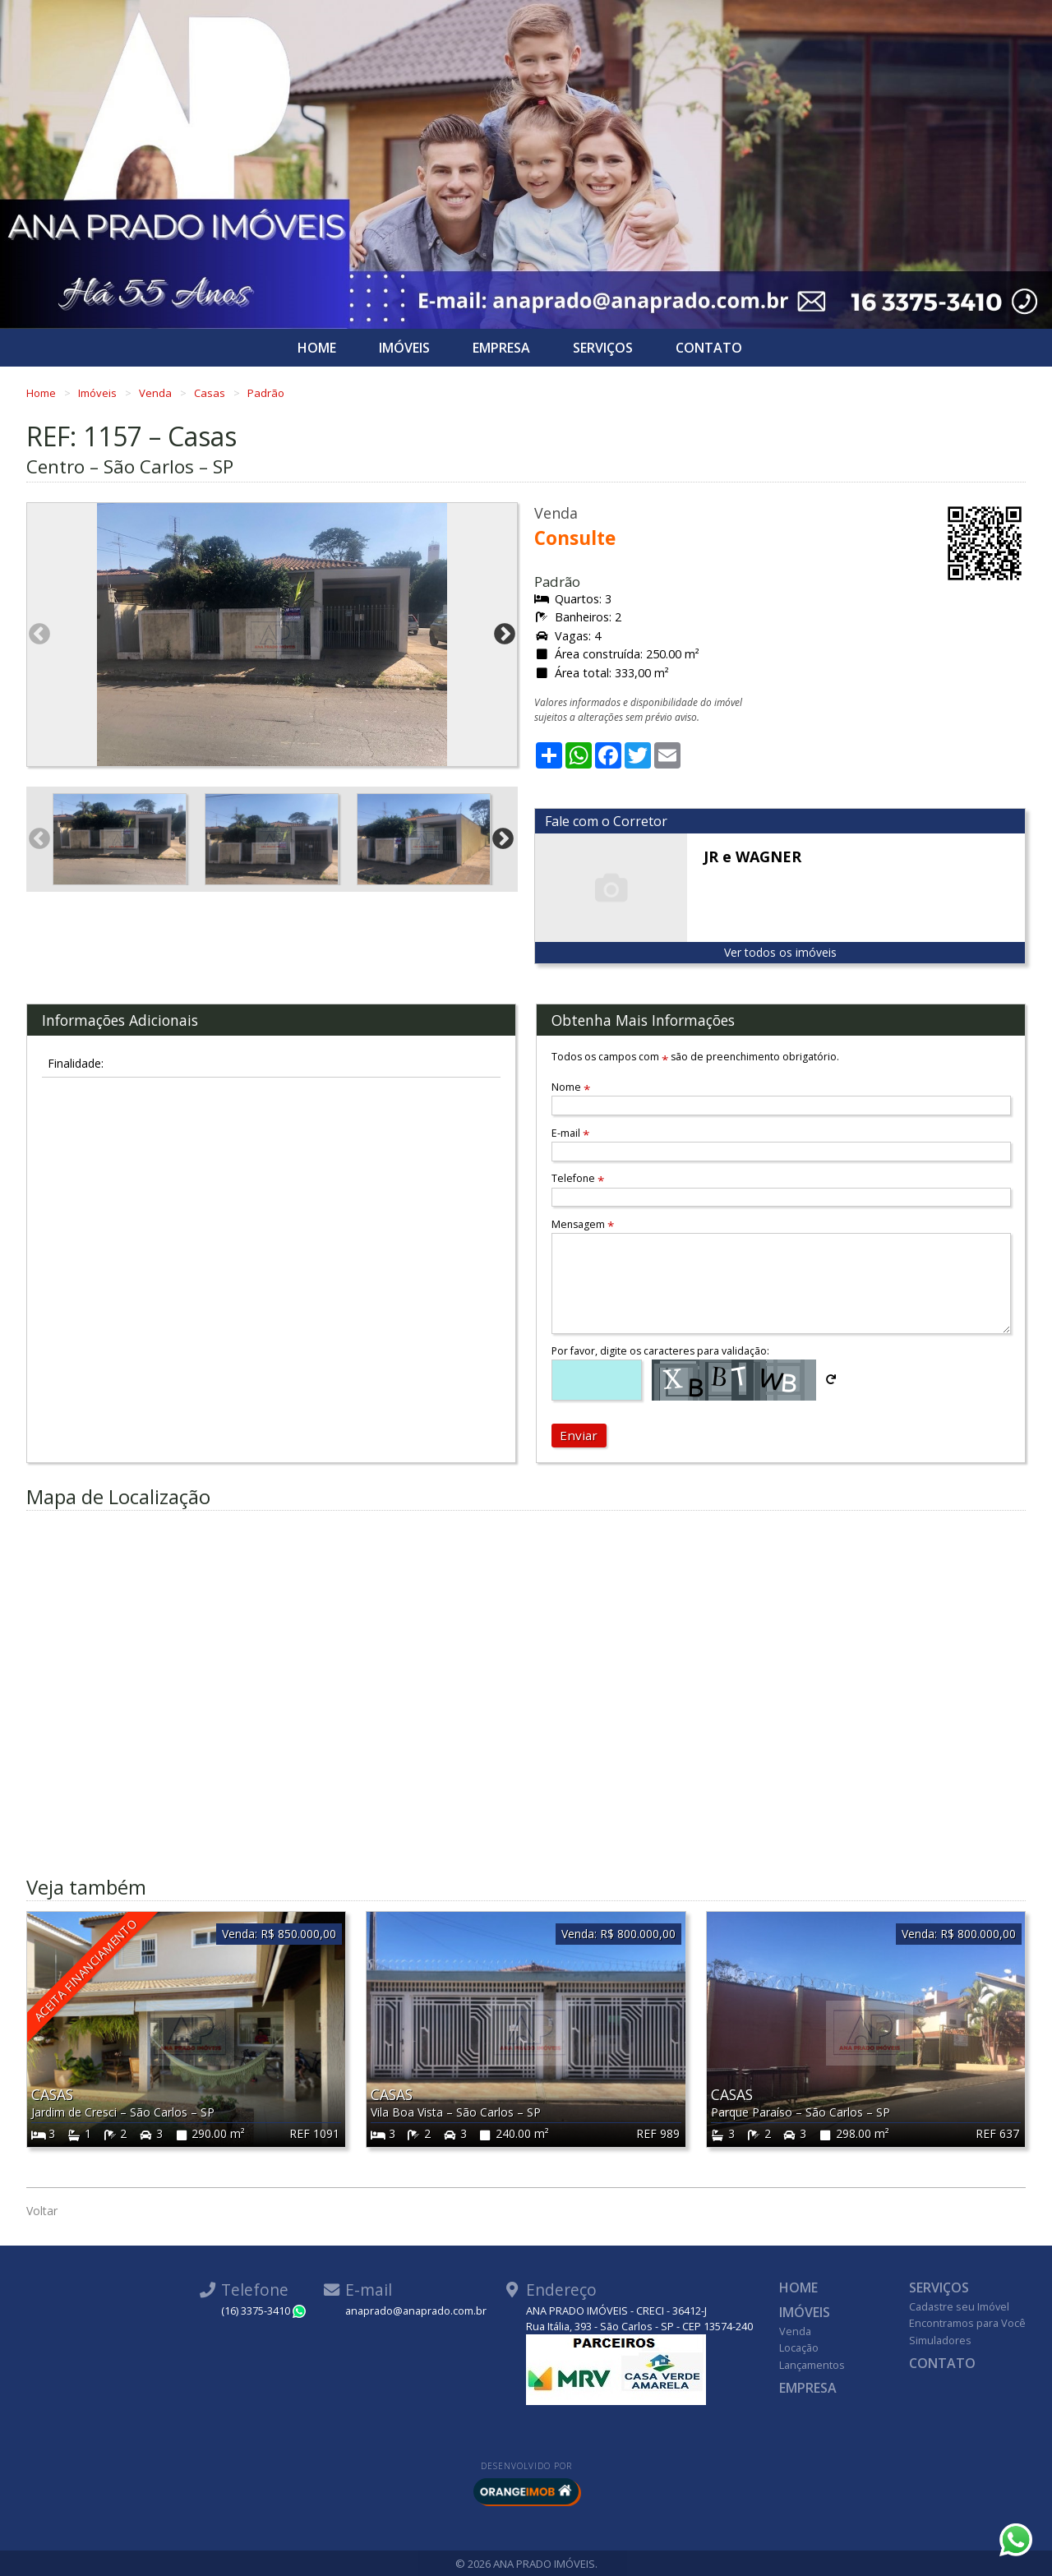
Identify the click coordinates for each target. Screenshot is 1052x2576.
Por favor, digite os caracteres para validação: (660, 1351)
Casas (211, 392)
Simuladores (940, 2340)
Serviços (603, 348)
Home (317, 348)
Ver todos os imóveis (780, 952)
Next (504, 634)
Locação (799, 2347)
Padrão (265, 392)
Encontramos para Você (967, 2322)
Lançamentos (812, 2364)
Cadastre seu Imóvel (959, 2306)
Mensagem (582, 1224)
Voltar (42, 2210)
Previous (39, 634)
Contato (709, 348)
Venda (156, 392)
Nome (570, 1087)
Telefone (577, 1178)
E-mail (570, 1133)
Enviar (579, 1435)
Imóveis (404, 348)
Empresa (501, 348)
